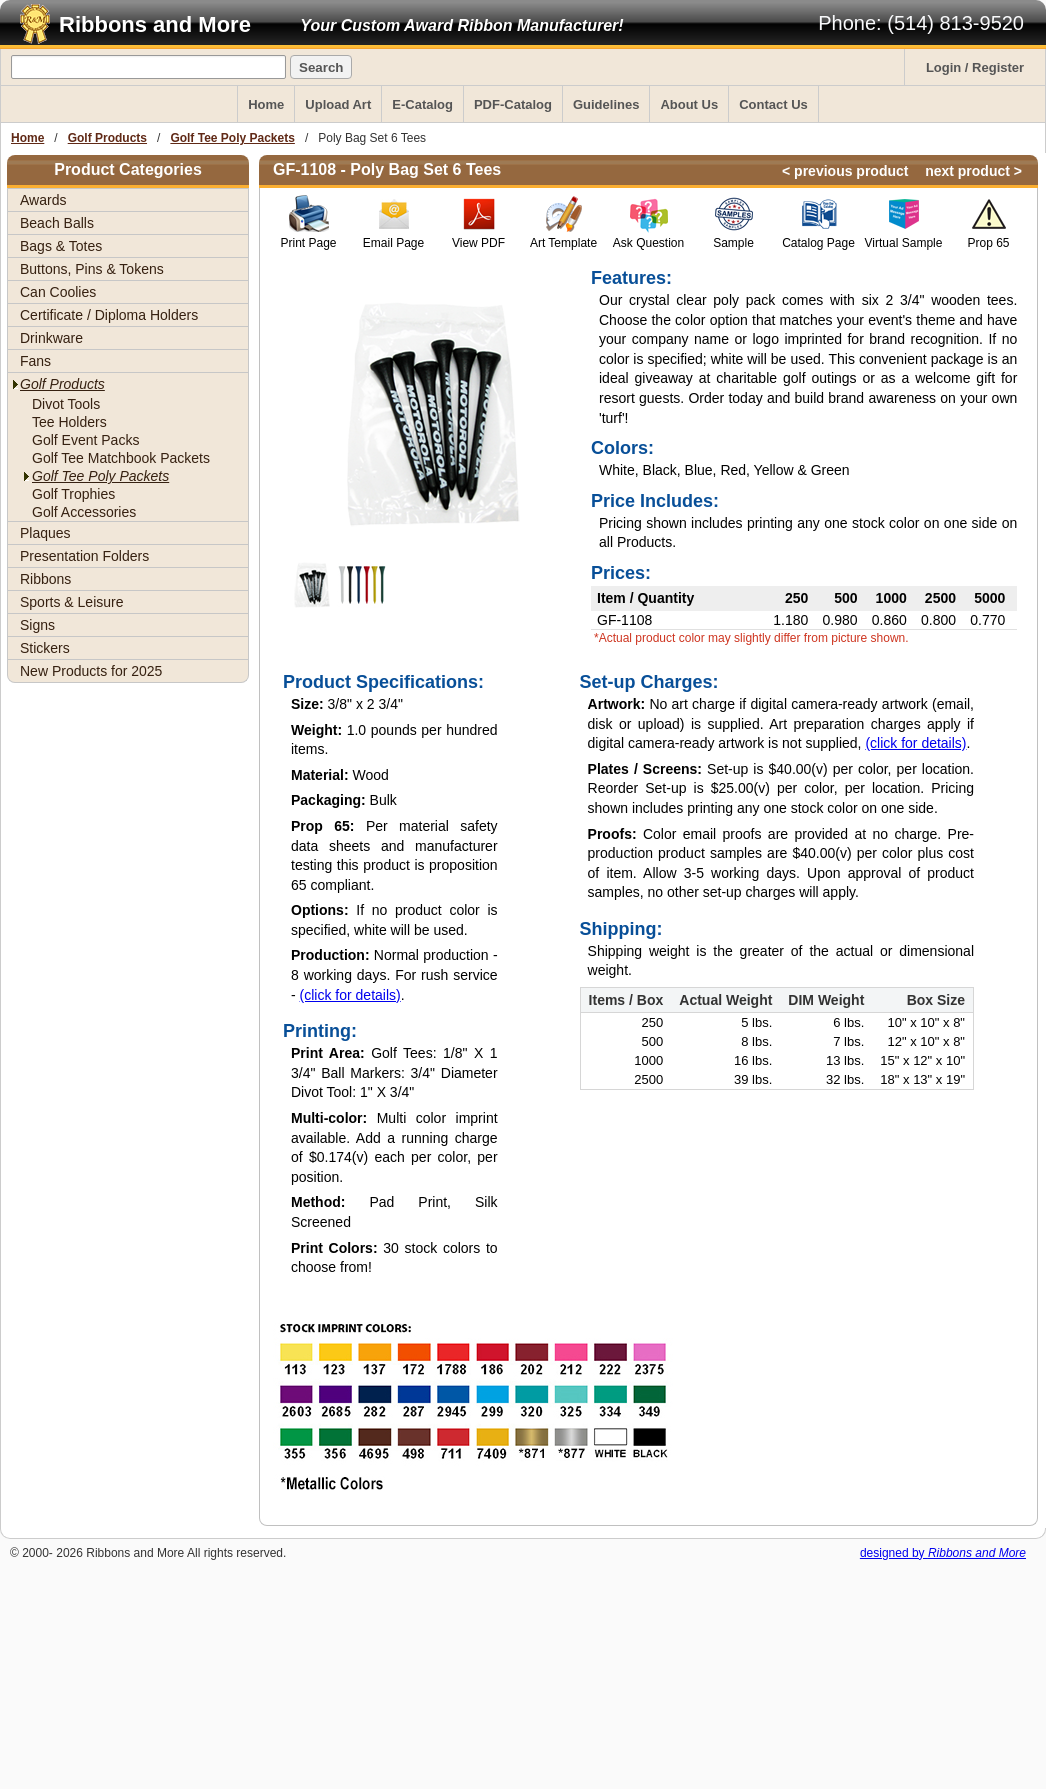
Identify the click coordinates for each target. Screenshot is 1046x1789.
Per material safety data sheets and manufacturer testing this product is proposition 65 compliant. (394, 855)
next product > (973, 171)
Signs (37, 625)
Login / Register (975, 67)
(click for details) (350, 995)
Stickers (45, 648)
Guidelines (606, 104)
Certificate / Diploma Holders (109, 315)
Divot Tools (66, 404)
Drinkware (51, 338)
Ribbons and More (155, 24)
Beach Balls (57, 223)
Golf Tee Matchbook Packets (121, 458)
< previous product (845, 171)
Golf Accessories (84, 512)
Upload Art (338, 104)
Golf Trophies (73, 494)
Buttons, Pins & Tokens (92, 269)
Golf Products (107, 138)
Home (266, 104)
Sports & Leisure (72, 602)
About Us (689, 104)
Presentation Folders (84, 556)
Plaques (45, 533)
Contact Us (773, 104)
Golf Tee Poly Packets (232, 138)
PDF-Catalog (513, 104)
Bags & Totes (61, 246)
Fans (35, 361)
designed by (943, 1553)
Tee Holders (69, 422)
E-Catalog (422, 104)
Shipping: (621, 929)
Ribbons (45, 579)
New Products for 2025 (91, 671)
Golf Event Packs (85, 440)
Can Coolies (58, 292)
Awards (43, 200)
